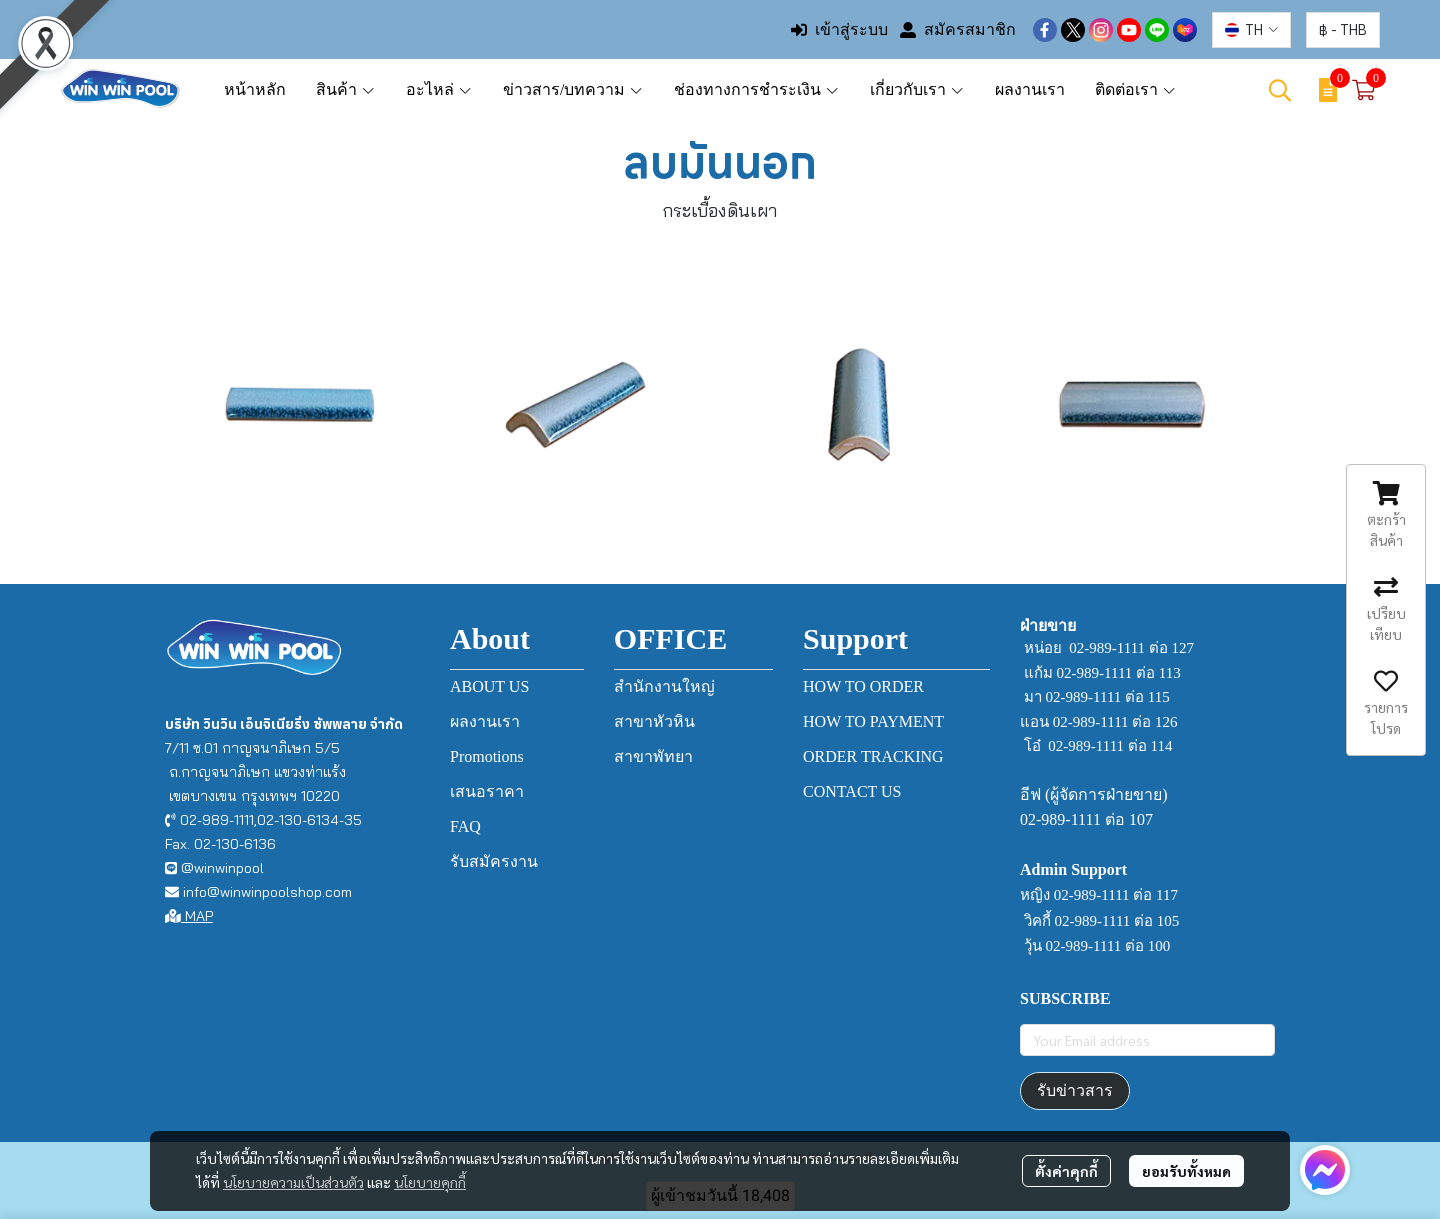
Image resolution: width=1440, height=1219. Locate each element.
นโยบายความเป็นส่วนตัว (293, 1182)
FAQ (465, 826)
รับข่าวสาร (1075, 1090)
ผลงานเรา (485, 721)
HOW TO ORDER (863, 686)
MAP (189, 916)
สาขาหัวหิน (654, 721)
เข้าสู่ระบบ (839, 29)
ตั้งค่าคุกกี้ (1066, 1171)
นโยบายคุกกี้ (430, 1182)
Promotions (487, 756)
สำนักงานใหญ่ (664, 686)
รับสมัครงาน (494, 861)
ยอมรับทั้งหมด (1186, 1171)
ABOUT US (489, 686)
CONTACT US (852, 791)
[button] (1251, 30)
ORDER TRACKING (873, 756)
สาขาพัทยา (653, 756)
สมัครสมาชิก (958, 29)
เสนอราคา (487, 791)
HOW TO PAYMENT (873, 721)
